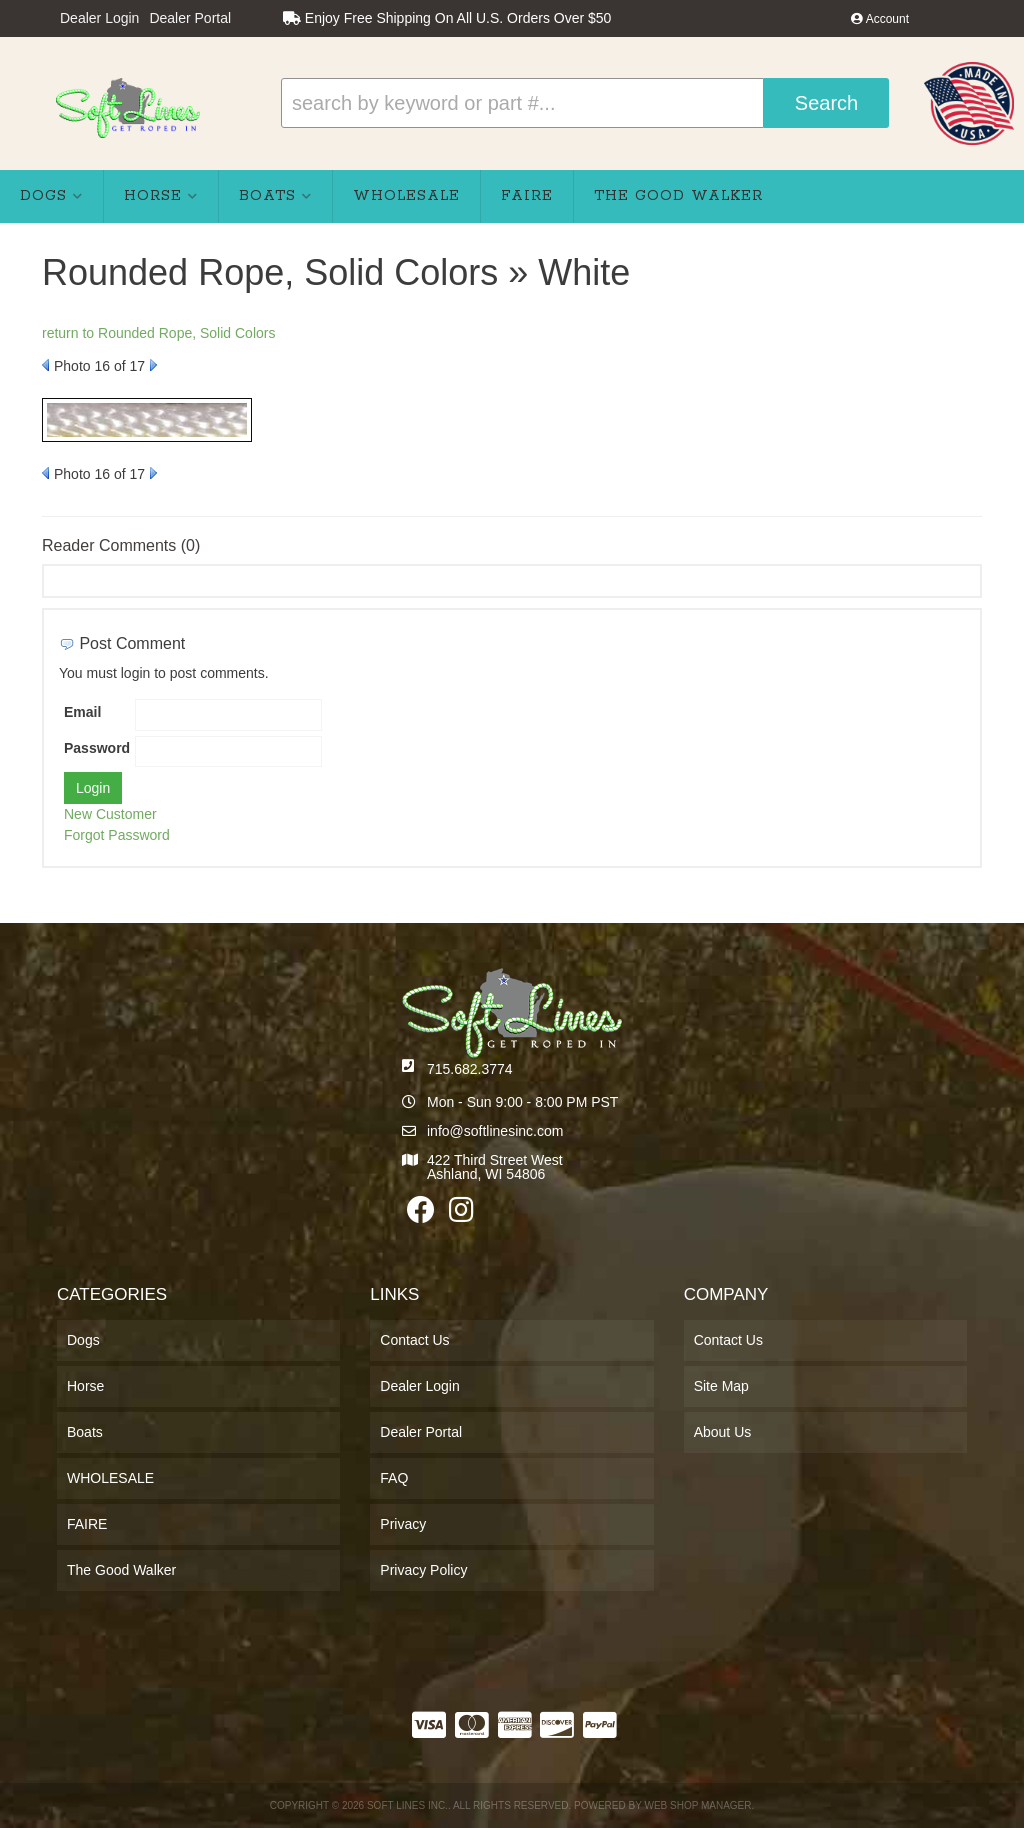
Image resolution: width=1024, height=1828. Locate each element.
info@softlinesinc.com (495, 1131)
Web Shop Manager (697, 1805)
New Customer (110, 814)
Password (97, 748)
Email (82, 712)
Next (153, 365)
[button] (585, 103)
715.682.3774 (470, 1069)
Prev (45, 365)
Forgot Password (117, 835)
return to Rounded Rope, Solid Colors (158, 333)
